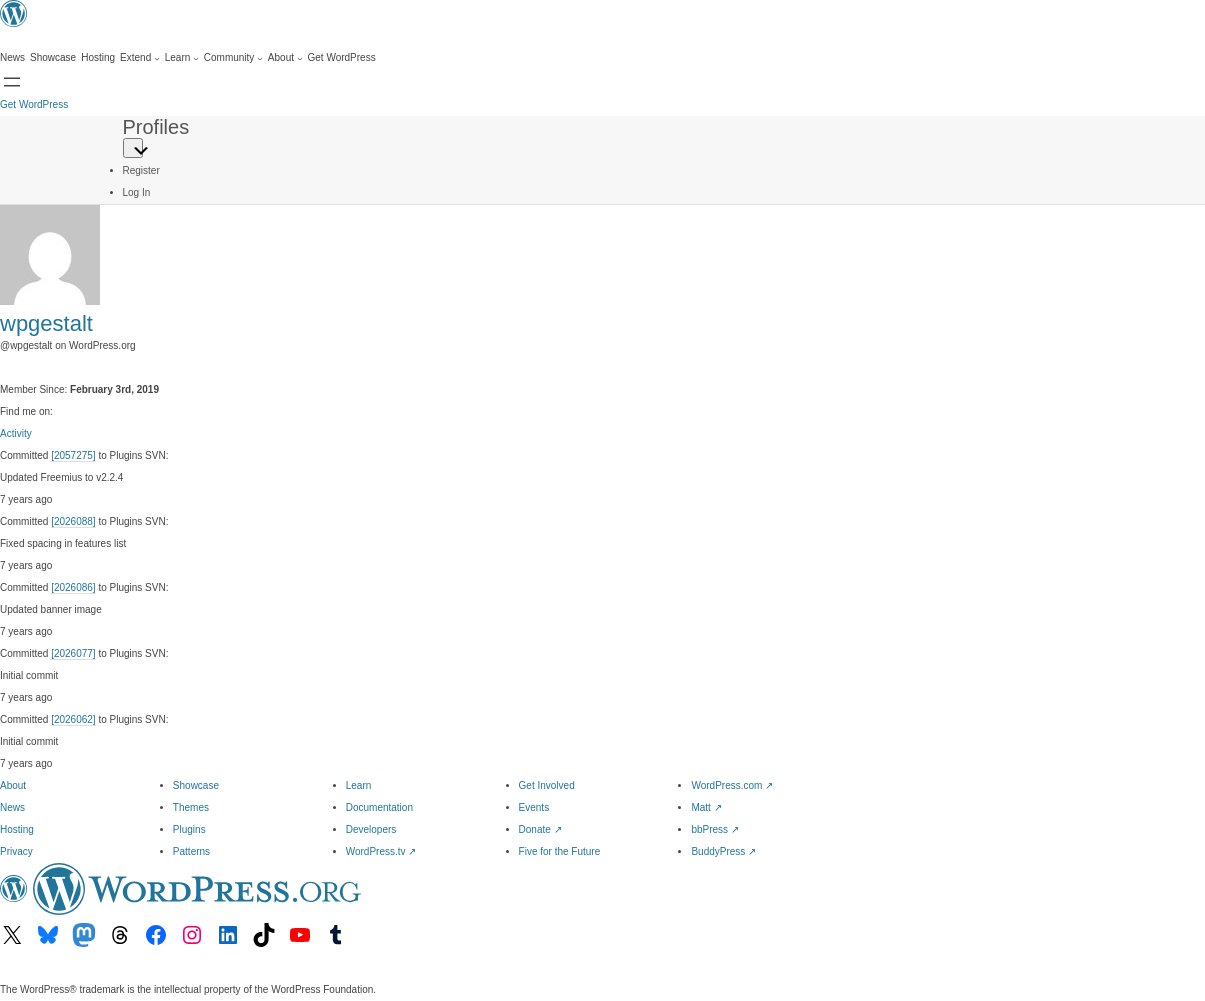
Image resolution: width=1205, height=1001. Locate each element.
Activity (16, 433)
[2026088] (73, 521)
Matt (706, 807)
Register (141, 170)
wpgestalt (46, 323)
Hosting (17, 829)
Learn (359, 785)
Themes (191, 807)
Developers (371, 829)
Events (534, 807)
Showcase (196, 785)
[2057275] (73, 455)
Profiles (156, 127)
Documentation (379, 807)
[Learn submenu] (182, 58)
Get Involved (547, 785)
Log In (137, 192)
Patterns (191, 851)
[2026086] (73, 587)
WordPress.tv (381, 851)
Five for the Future (560, 851)
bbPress (714, 829)
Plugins (189, 829)
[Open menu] (12, 82)
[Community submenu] (233, 58)
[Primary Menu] (133, 148)
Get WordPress (34, 104)
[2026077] (73, 653)
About (13, 785)
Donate (540, 829)
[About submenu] (285, 58)
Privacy (16, 851)
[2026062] (73, 719)
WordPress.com (732, 785)
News (12, 807)
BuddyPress (723, 851)
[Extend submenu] (140, 58)
